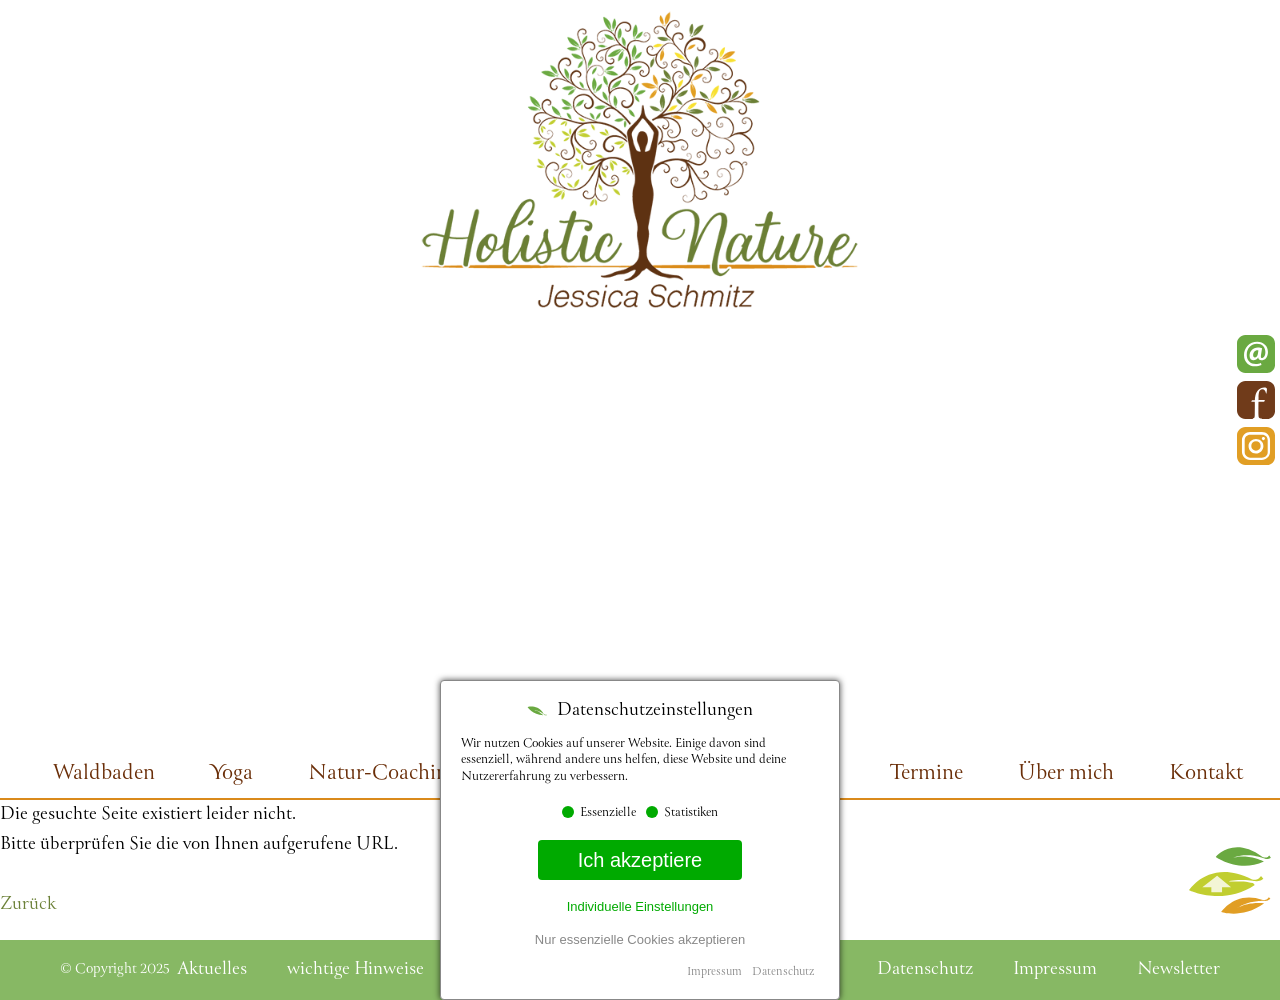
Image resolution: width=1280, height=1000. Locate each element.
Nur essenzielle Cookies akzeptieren (640, 939)
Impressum (714, 972)
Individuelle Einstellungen (640, 906)
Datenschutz (783, 972)
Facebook (1256, 400)
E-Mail (1256, 354)
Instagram (1256, 446)
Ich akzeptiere (640, 860)
